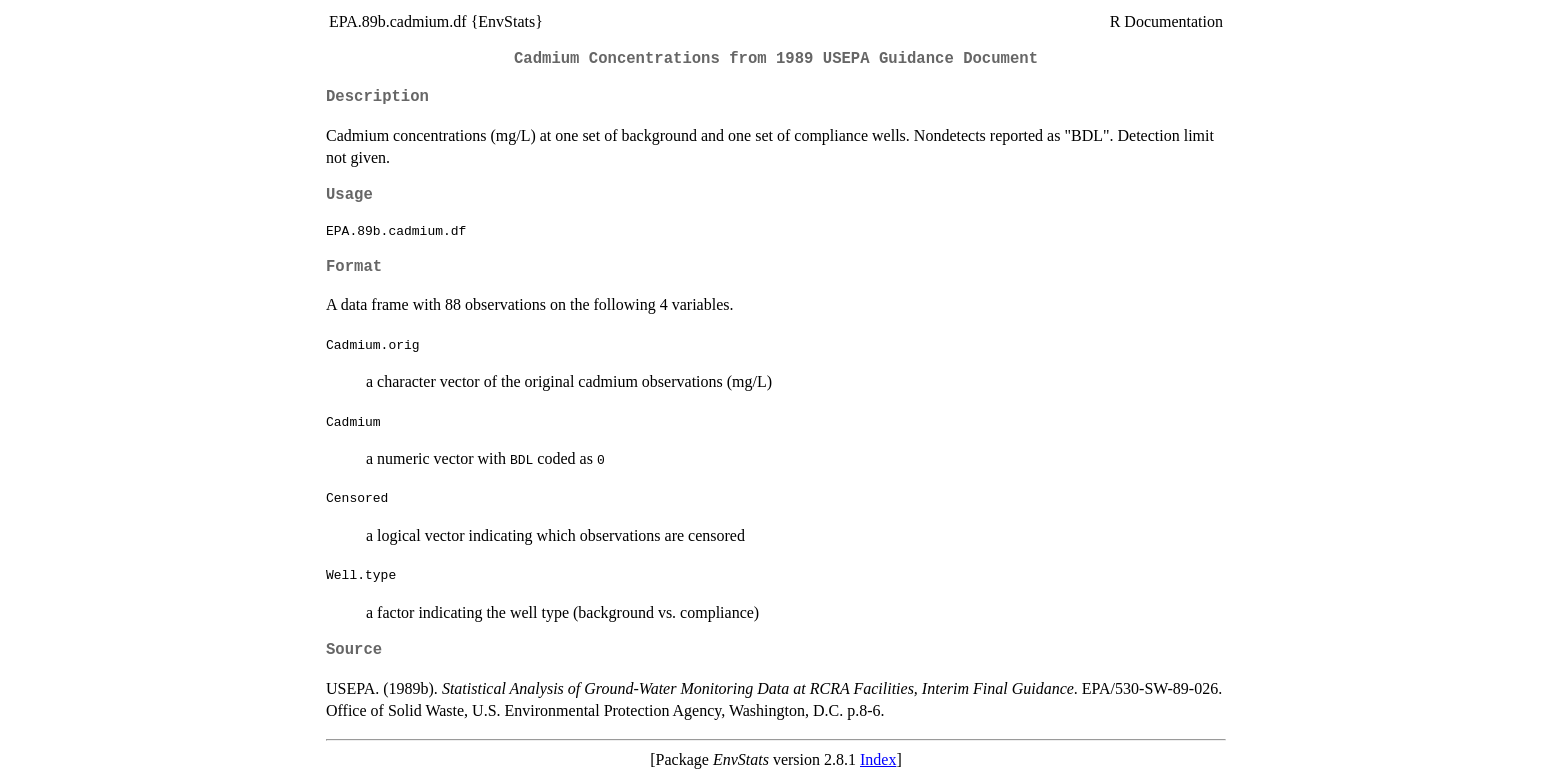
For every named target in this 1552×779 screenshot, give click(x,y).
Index (878, 759)
